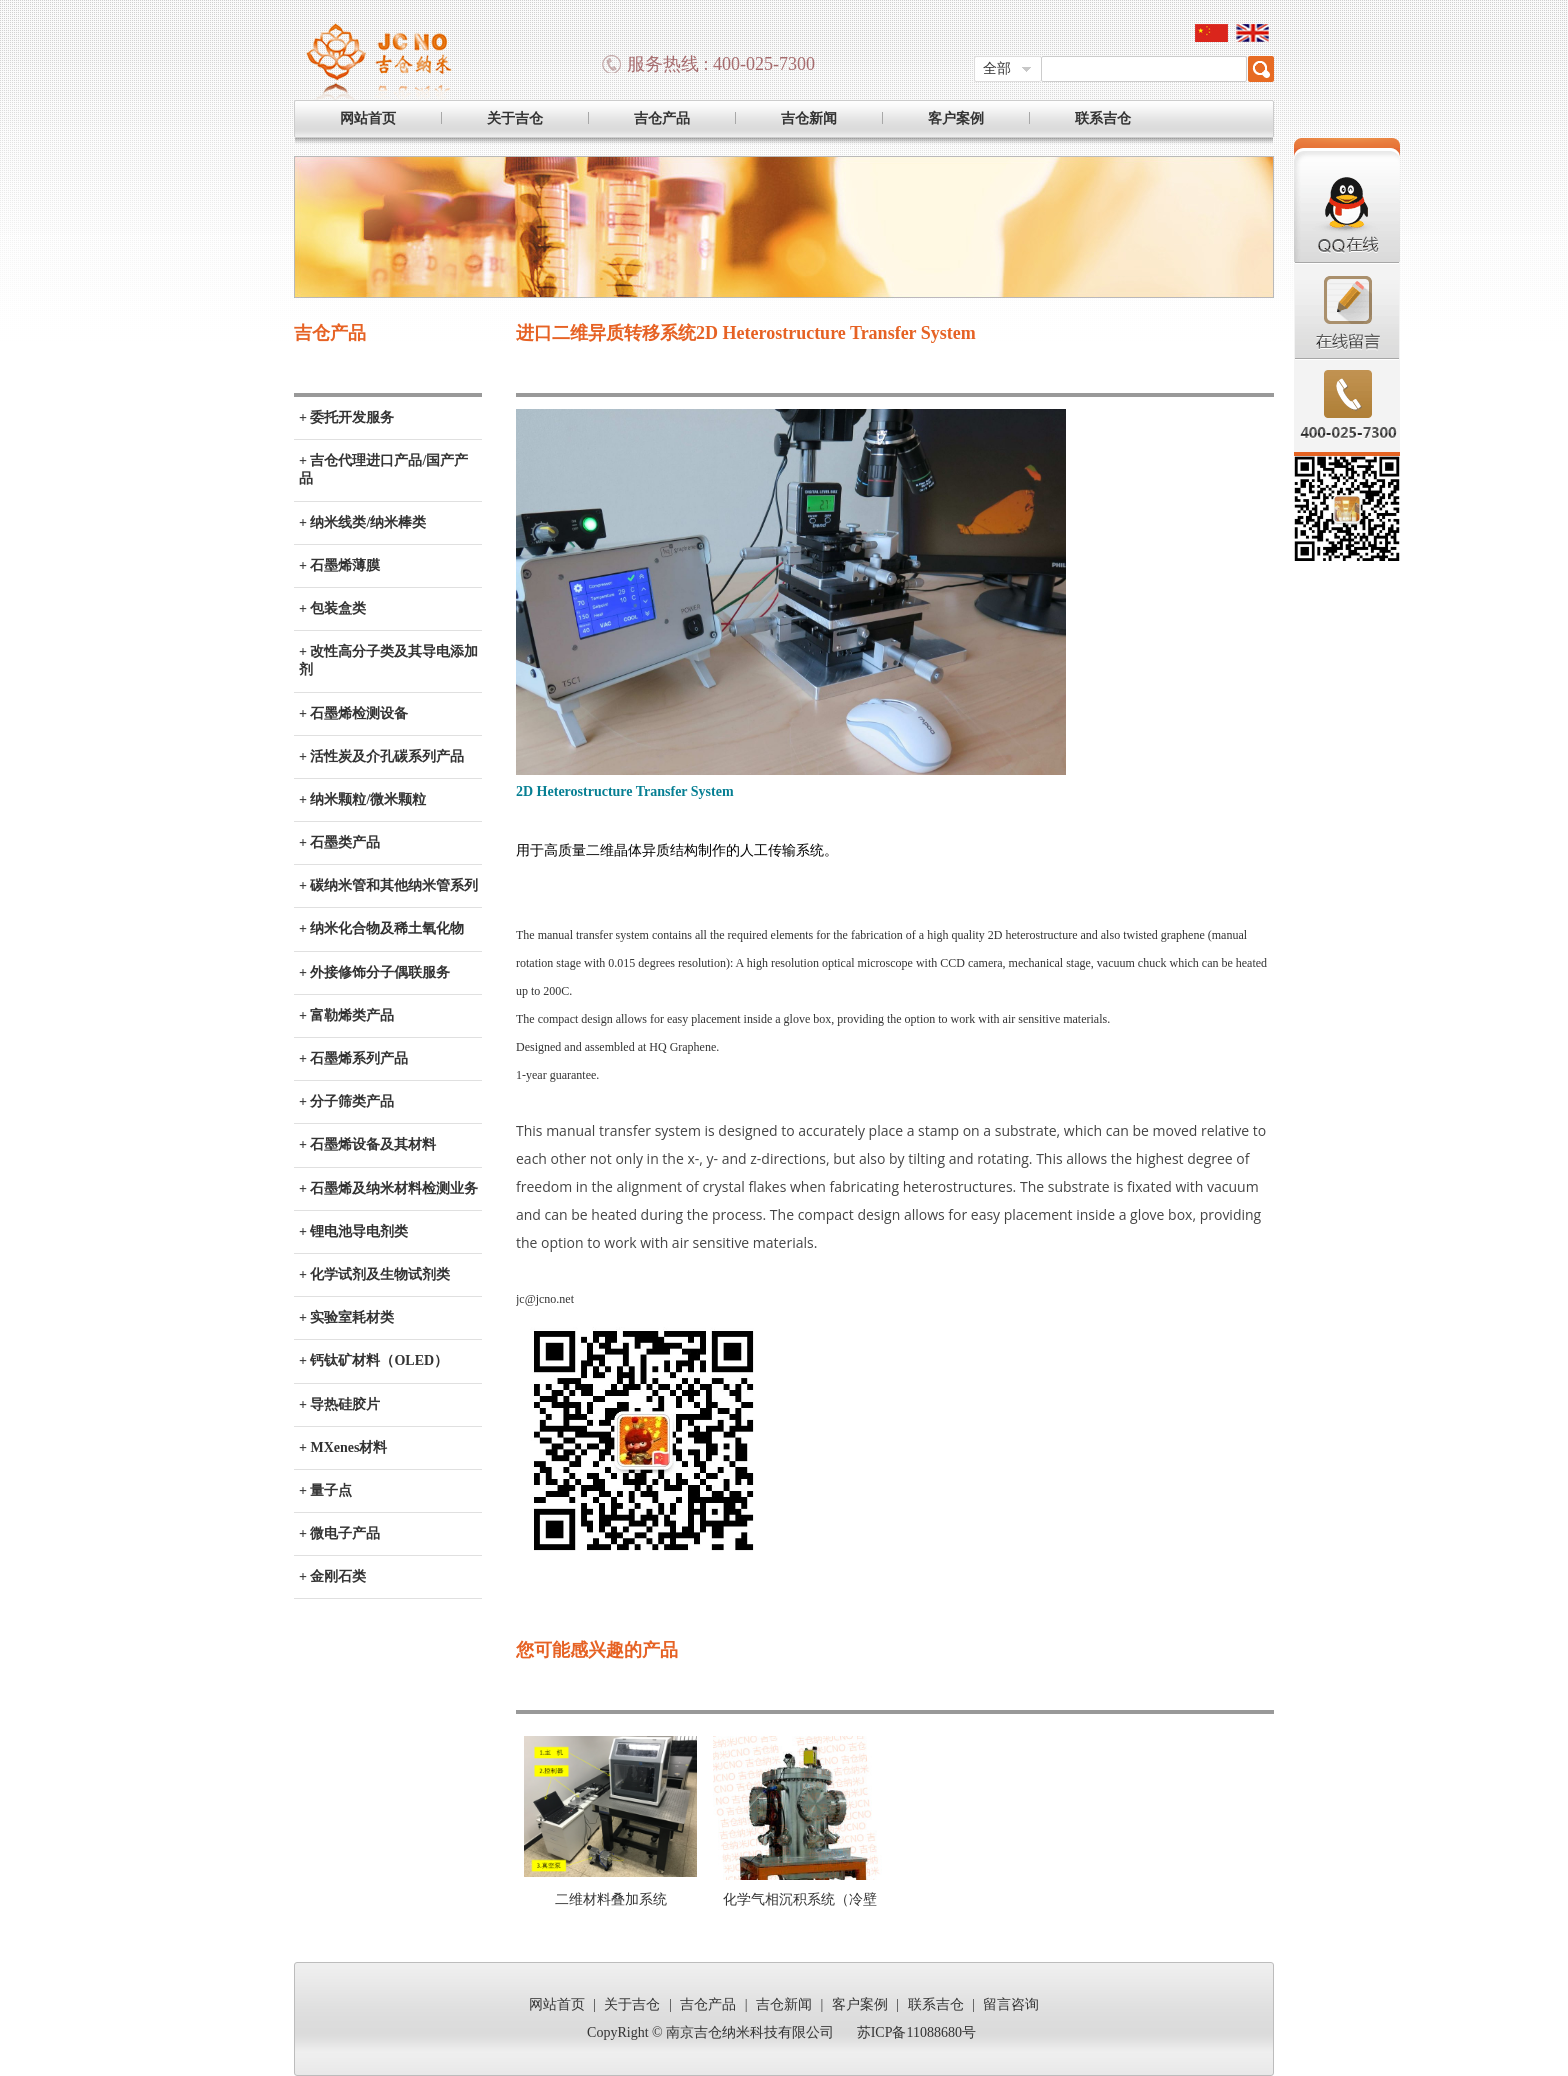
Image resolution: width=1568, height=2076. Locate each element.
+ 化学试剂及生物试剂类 (374, 1274)
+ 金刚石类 (332, 1576)
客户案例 (956, 118)
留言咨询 (1011, 2004)
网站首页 (368, 118)
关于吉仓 (515, 118)
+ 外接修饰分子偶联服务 (374, 972)
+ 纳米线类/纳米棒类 (362, 522)
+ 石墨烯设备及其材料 (367, 1144)
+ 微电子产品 (339, 1533)
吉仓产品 (662, 118)
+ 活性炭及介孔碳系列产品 (381, 756)
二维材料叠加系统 (611, 1899)
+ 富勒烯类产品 (346, 1015)
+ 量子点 (325, 1490)
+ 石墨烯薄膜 (339, 565)
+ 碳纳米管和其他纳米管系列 (388, 885)
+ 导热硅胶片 (339, 1404)
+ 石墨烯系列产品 (353, 1058)
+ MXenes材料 (343, 1447)
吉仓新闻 (809, 118)
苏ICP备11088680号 (916, 2032)
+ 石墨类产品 (339, 842)
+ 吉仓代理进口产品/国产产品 (383, 469)
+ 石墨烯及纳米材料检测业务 (388, 1188)
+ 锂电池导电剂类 (353, 1231)
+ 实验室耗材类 (346, 1317)
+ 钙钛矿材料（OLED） (373, 1360)
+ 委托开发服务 (346, 417)
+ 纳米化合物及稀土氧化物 (381, 928)
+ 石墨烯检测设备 (353, 713)
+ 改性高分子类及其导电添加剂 (388, 660)
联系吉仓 (1103, 118)
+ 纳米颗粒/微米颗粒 (362, 799)
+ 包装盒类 (332, 608)
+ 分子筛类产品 (346, 1101)
